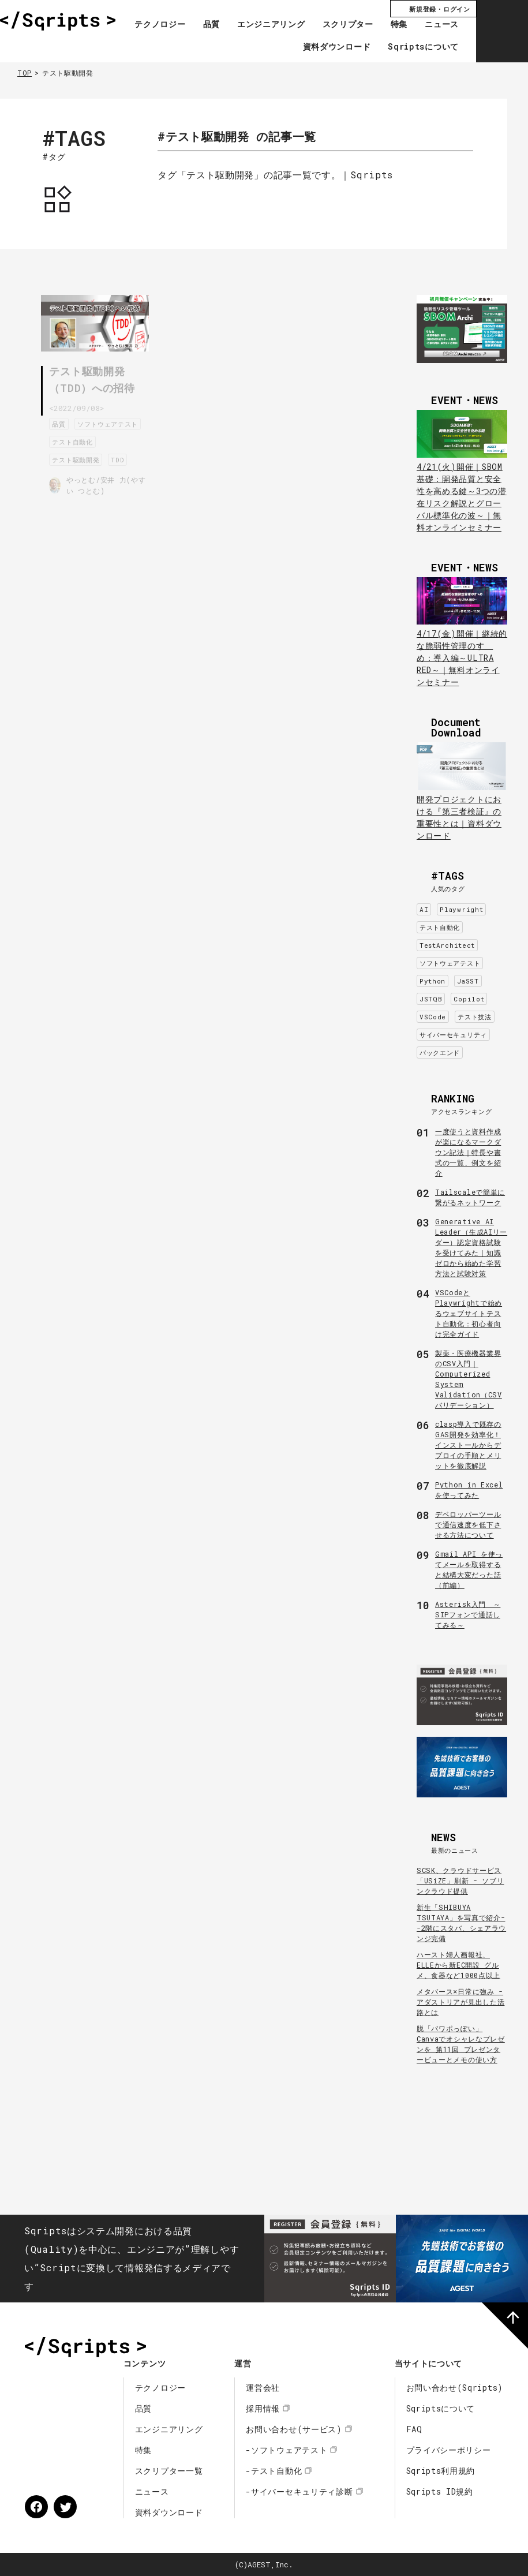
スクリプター (348, 24)
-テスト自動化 (274, 2470)
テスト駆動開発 (79, 476)
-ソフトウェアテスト (286, 2449)
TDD (121, 476)
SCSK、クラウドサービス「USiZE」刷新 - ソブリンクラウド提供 (460, 1880)
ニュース (442, 24)
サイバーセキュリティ (453, 1034)
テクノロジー (159, 24)
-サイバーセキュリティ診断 (299, 2491)
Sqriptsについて (423, 47)
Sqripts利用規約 (440, 2470)
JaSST (468, 981)
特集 (399, 24)
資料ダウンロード (337, 47)
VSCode (433, 1016)
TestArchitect (447, 945)
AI (424, 909)
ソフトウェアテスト (86, 440)
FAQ (414, 2429)
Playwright (461, 909)
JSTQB (431, 998)
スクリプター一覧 (169, 2470)
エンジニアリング (271, 24)
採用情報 (263, 2408)
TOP (24, 72)
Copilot (469, 998)
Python (432, 981)
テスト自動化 (76, 458)
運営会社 (263, 2387)
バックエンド (440, 1052)
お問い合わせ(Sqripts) (455, 2387)
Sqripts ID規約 (439, 2491)
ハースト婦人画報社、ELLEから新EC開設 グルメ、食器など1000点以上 (458, 1965)
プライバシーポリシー (448, 2449)
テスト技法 (475, 1016)
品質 (211, 24)
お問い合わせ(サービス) (294, 2429)
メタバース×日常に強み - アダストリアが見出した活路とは (460, 2002)
